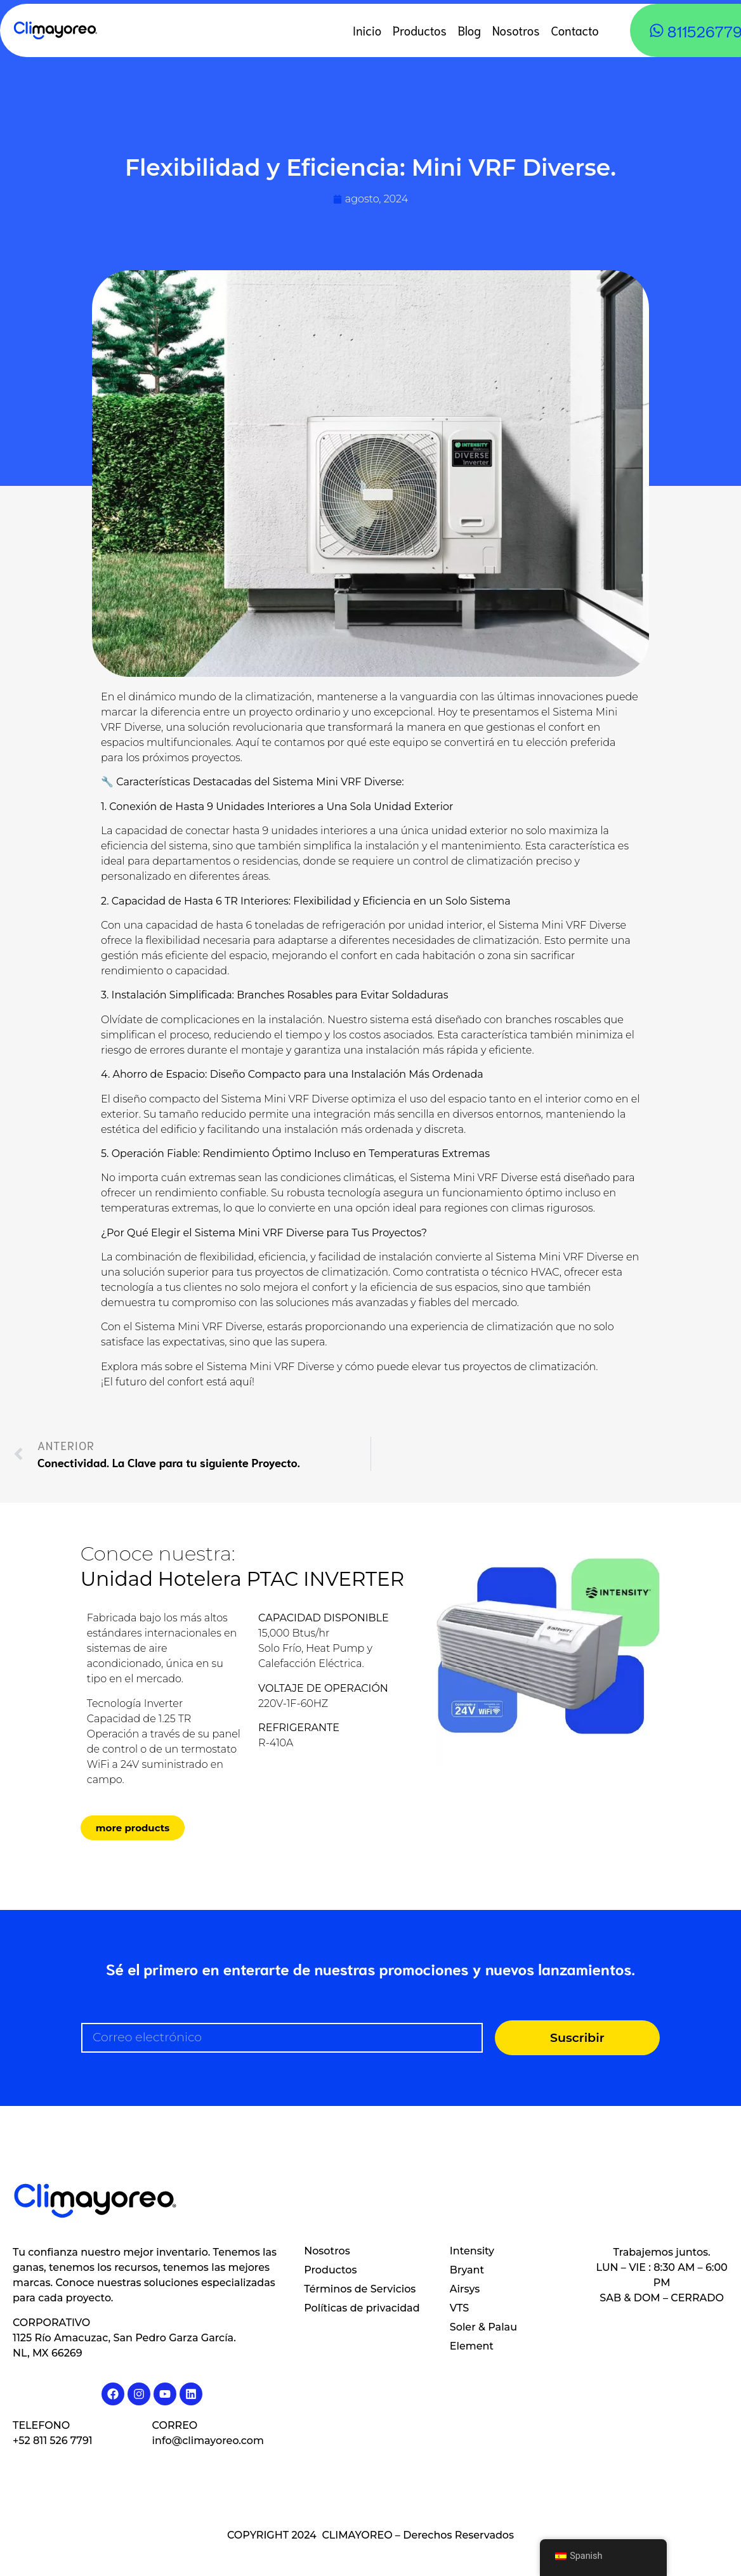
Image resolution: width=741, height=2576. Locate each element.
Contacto (575, 30)
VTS (459, 2308)
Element (472, 2346)
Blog (469, 30)
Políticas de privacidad (361, 2308)
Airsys (465, 2289)
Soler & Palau (483, 2327)
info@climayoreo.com (208, 2441)
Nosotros (516, 30)
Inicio (367, 30)
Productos (420, 30)
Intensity (472, 2251)
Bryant (467, 2270)
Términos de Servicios (360, 2289)
